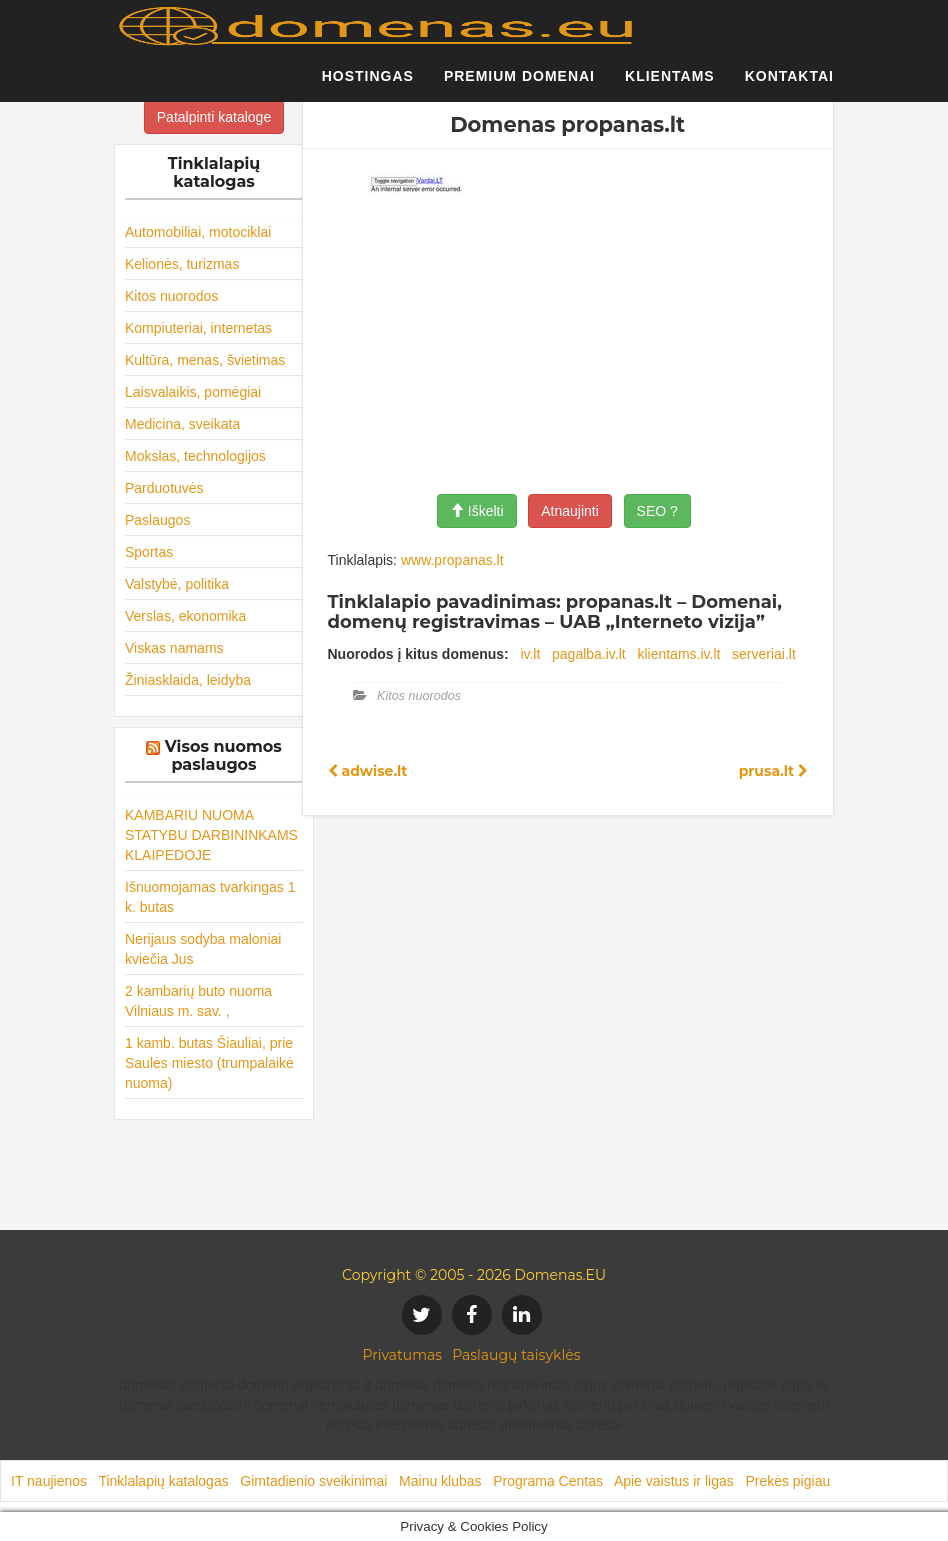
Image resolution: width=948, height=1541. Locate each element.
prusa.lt (773, 771)
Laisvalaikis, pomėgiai (193, 392)
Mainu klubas (440, 1481)
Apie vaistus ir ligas (674, 1481)
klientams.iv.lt (678, 654)
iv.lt (530, 654)
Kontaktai (789, 85)
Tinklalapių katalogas (163, 1481)
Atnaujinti (570, 511)
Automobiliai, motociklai (198, 232)
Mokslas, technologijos (195, 456)
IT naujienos (49, 1481)
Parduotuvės (164, 488)
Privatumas (403, 1355)
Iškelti (477, 511)
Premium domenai (519, 85)
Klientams (670, 85)
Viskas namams (174, 648)
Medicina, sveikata (182, 424)
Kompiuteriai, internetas (198, 328)
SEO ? (657, 511)
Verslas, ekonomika (185, 616)
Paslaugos (157, 520)
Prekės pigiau (787, 1481)
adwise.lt (368, 771)
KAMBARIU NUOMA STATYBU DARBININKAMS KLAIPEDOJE (211, 835)
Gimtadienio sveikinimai (313, 1481)
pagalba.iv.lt (589, 654)
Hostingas (368, 85)
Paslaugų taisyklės (516, 1355)
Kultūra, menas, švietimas (205, 360)
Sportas (149, 552)
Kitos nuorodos (171, 296)
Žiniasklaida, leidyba (188, 680)
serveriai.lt (764, 654)
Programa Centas (548, 1481)
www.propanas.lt (452, 560)
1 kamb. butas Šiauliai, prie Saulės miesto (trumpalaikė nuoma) (209, 1063)
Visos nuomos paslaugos (223, 755)
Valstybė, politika (177, 584)
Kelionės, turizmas (182, 264)
